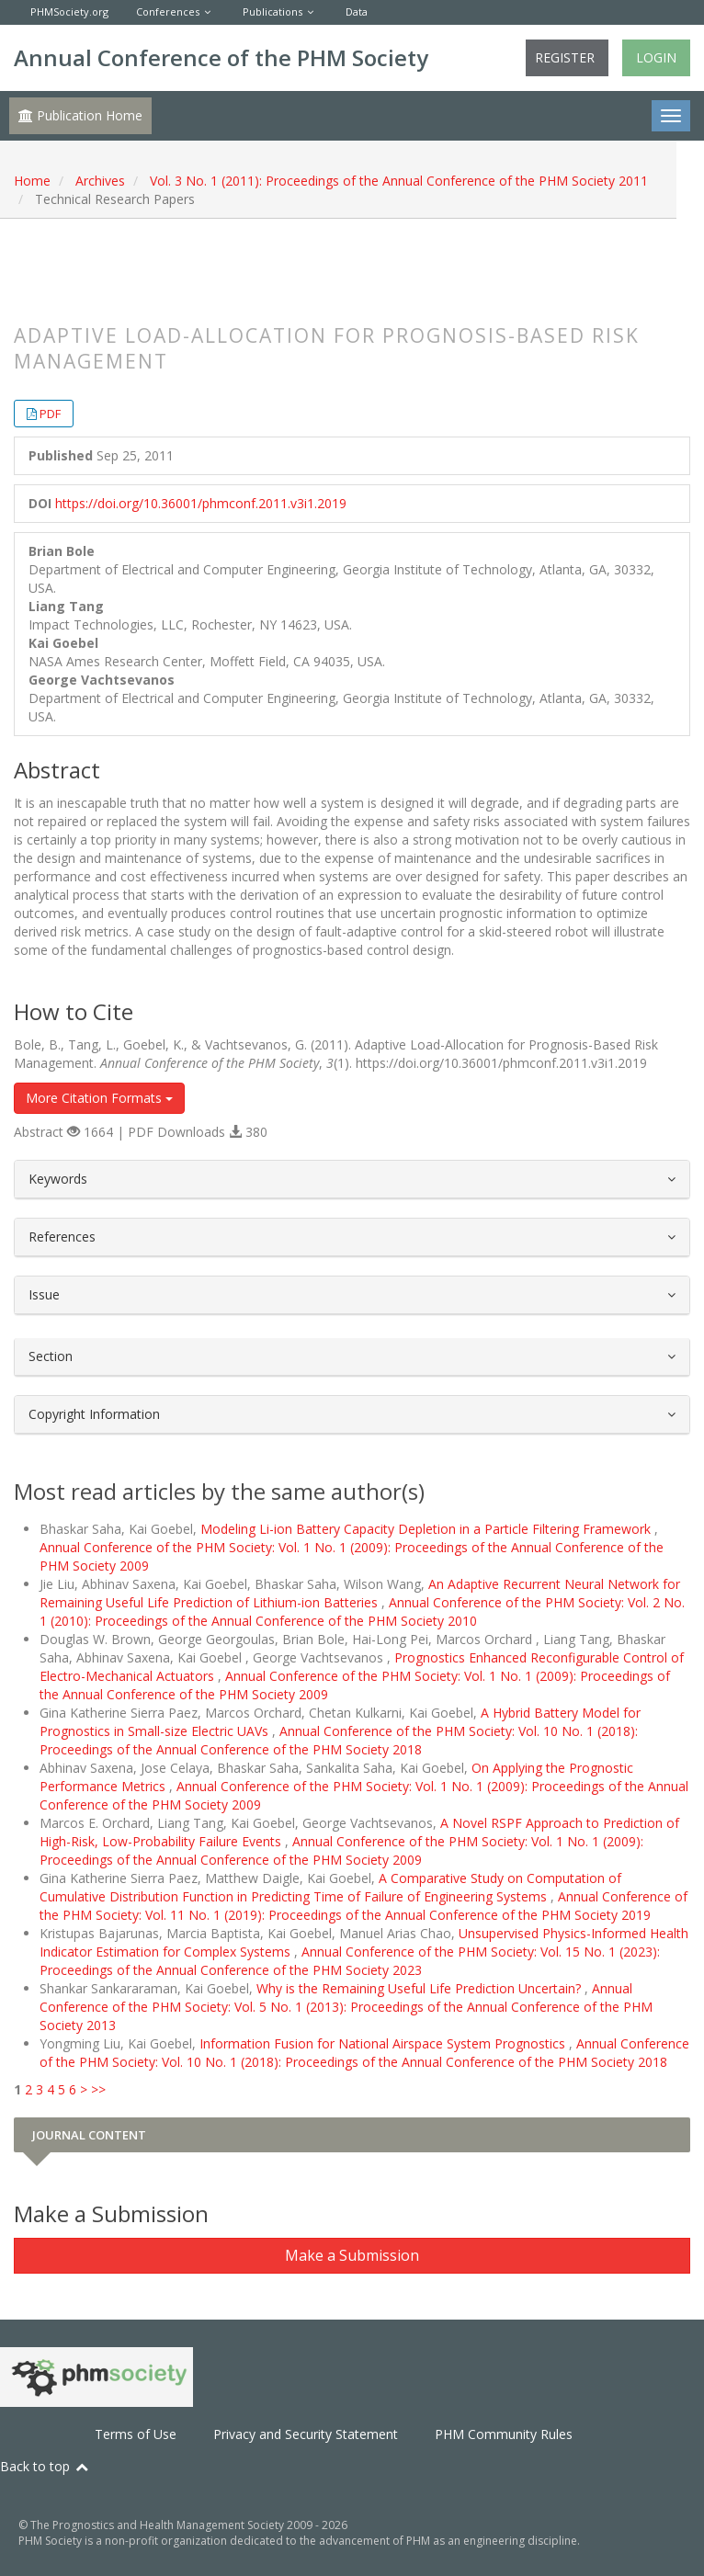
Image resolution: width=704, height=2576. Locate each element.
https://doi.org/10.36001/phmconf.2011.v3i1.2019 (200, 503)
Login (656, 57)
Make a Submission (352, 2255)
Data (357, 11)
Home (32, 180)
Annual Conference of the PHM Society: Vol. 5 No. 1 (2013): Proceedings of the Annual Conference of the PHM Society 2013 (346, 2007)
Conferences (167, 11)
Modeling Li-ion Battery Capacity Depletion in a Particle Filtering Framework (427, 1529)
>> (98, 2089)
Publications (272, 11)
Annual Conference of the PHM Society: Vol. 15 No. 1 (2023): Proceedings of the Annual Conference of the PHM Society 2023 (350, 1961)
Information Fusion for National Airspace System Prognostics (384, 2043)
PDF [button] (50, 413)
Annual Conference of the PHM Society (221, 57)
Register (565, 57)
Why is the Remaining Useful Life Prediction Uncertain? (420, 1988)
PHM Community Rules (504, 2434)
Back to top (45, 2466)
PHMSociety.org (69, 11)
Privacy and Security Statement (305, 2434)
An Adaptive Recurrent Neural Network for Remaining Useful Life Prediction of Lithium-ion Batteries (360, 1593)
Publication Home (80, 115)
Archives (100, 180)
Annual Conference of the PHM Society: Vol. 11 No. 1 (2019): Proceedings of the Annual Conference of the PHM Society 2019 (363, 1905)
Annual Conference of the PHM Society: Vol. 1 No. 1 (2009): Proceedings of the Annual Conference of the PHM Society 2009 (341, 1850)
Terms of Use (135, 2434)
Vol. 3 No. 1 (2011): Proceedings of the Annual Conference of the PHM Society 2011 (399, 180)
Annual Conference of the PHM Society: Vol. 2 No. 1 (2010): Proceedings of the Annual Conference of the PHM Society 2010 (362, 1611)
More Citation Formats (99, 1097)
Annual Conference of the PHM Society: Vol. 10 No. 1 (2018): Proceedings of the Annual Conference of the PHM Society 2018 (339, 1740)
